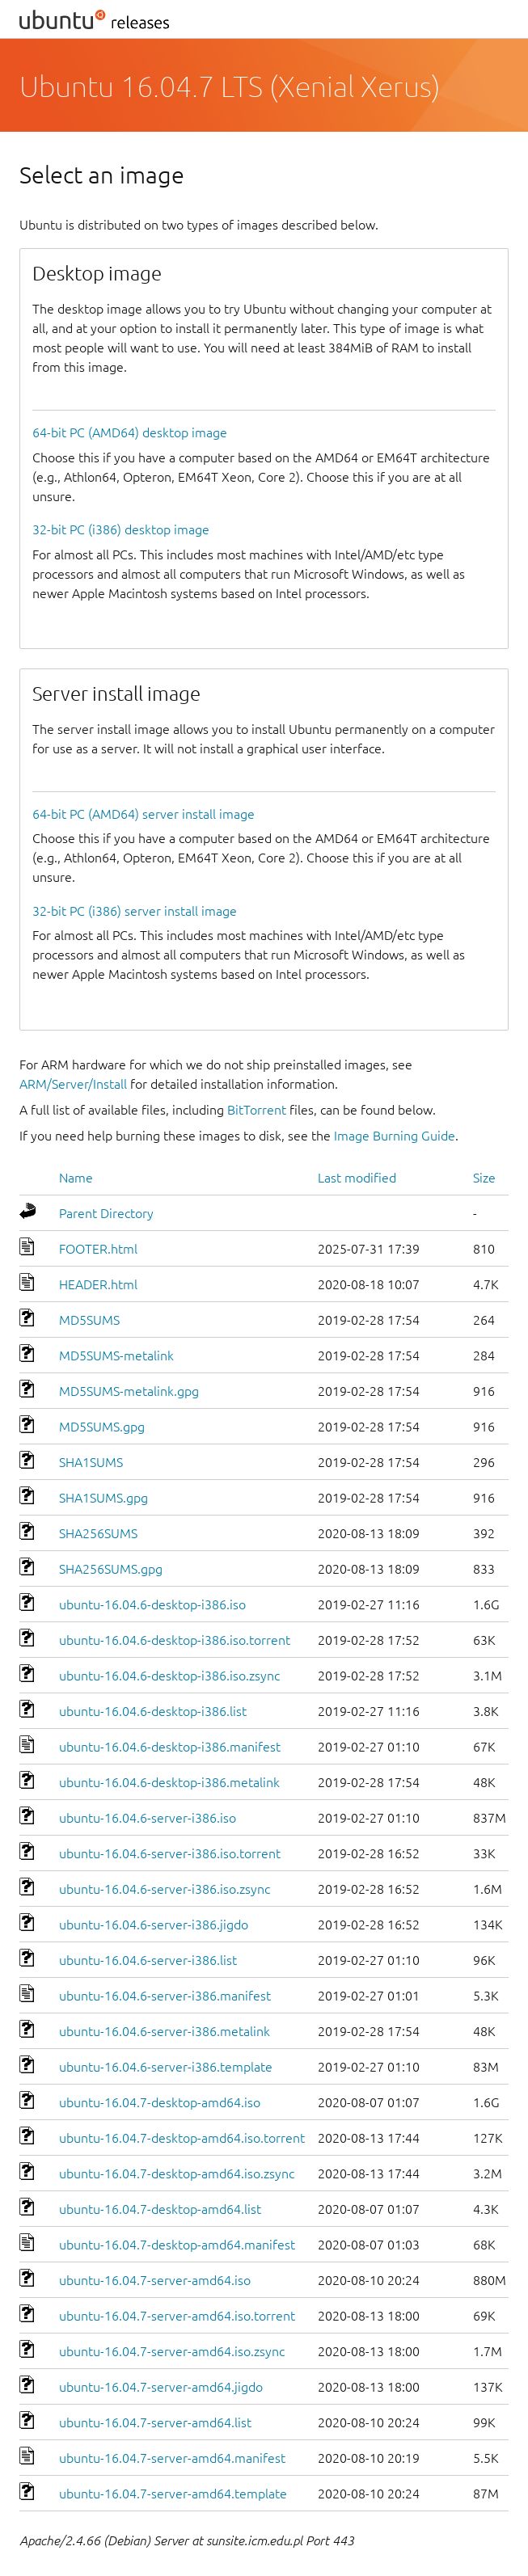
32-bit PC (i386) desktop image (120, 529)
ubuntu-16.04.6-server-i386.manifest (165, 1995)
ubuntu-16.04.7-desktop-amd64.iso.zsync (176, 2173)
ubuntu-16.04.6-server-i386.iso (147, 1818)
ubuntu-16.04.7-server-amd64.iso (155, 2280)
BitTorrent (256, 1109)
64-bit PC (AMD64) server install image (143, 814)
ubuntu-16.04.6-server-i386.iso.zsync (164, 1889)
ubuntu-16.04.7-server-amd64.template (173, 2493)
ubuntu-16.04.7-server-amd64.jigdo (161, 2387)
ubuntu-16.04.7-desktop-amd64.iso (159, 2102)
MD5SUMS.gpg (102, 1426)
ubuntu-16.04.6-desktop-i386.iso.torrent (174, 1640)
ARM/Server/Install (73, 1084)
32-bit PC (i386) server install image (134, 911)
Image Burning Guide (394, 1135)
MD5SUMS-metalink (116, 1355)
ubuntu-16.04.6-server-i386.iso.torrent (170, 1853)
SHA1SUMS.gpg (103, 1497)
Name (76, 1177)
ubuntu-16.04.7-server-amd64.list (155, 2422)
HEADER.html (98, 1284)
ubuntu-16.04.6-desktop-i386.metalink (169, 1782)
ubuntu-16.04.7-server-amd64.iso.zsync (172, 2351)
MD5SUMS (89, 1320)
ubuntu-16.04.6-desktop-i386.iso (152, 1604)
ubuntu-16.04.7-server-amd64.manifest (172, 2458)
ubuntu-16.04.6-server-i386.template (165, 2067)
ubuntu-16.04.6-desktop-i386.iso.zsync (169, 1675)
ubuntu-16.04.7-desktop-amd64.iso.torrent (182, 2138)
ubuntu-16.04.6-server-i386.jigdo (153, 1924)
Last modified (357, 1177)
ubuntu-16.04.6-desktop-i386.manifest (170, 1746)
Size (484, 1177)
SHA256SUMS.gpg (111, 1569)
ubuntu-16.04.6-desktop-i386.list (153, 1711)
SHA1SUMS (91, 1462)
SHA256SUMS (98, 1533)
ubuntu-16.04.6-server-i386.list (148, 1960)
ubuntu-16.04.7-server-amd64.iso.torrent (177, 2315)
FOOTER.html (98, 1249)
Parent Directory (106, 1213)
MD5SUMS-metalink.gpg (129, 1391)
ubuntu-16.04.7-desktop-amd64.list (160, 2209)
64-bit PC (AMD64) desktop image (129, 432)
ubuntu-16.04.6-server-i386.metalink (164, 2031)
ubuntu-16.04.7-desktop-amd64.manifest (177, 2244)
